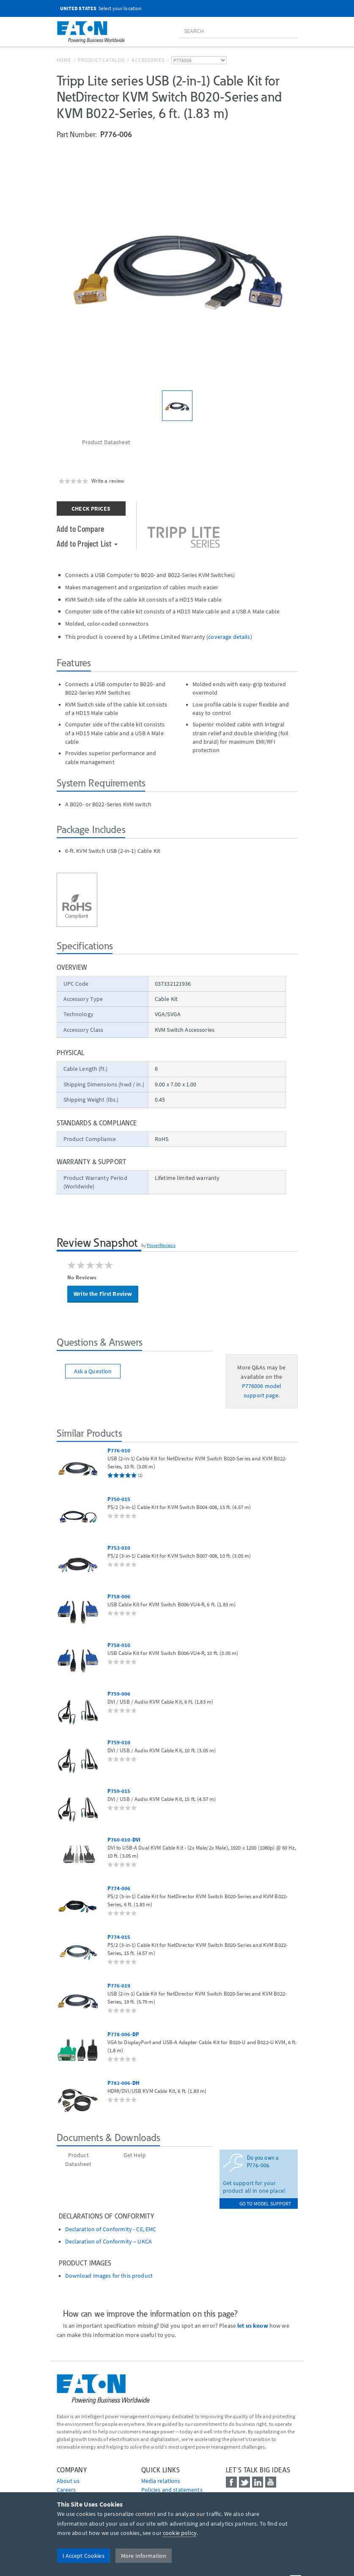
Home (64, 60)
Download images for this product (109, 2275)
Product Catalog (101, 60)
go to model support (265, 2203)
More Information (143, 2556)
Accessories (148, 60)
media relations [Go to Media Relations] (161, 2481)
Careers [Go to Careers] (66, 2490)
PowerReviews (161, 1245)
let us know (252, 2325)
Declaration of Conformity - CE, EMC (110, 2229)
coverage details (229, 637)
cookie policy (180, 2533)
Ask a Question (93, 1371)
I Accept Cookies (83, 2556)
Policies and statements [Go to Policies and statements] (172, 2490)
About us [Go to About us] (68, 2481)
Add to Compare (80, 528)
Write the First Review (103, 1294)
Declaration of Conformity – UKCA (108, 2241)
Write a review (107, 480)
